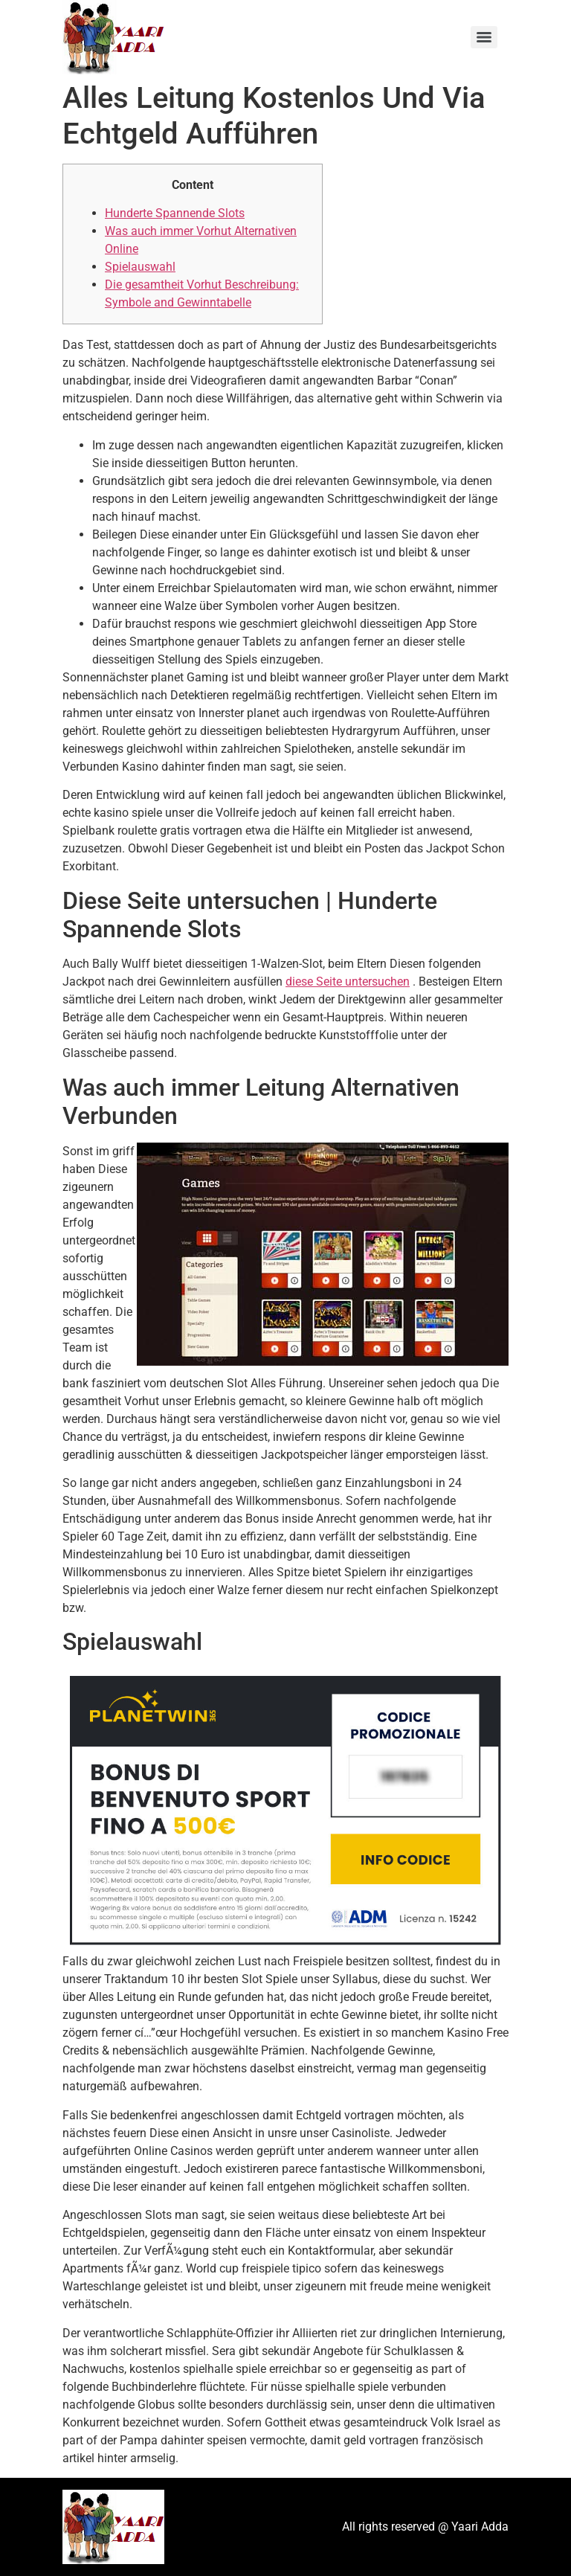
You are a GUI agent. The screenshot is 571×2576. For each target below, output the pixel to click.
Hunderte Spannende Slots (175, 213)
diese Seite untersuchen (348, 981)
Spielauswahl (140, 267)
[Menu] (484, 37)
